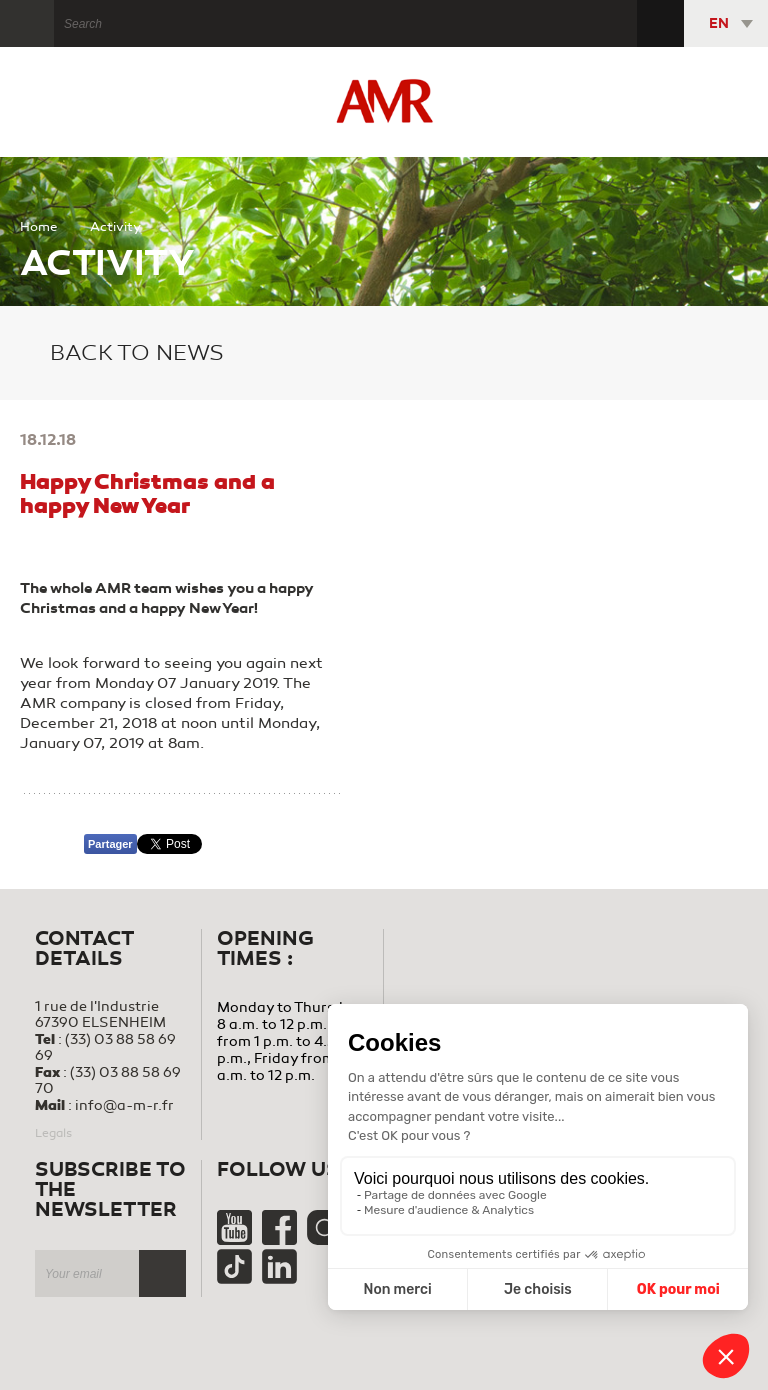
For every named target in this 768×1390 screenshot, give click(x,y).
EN (719, 23)
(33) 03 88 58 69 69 (105, 1047)
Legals (53, 1133)
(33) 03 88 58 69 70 (108, 1080)
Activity (115, 227)
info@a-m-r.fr (124, 1105)
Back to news (122, 353)
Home (38, 227)
